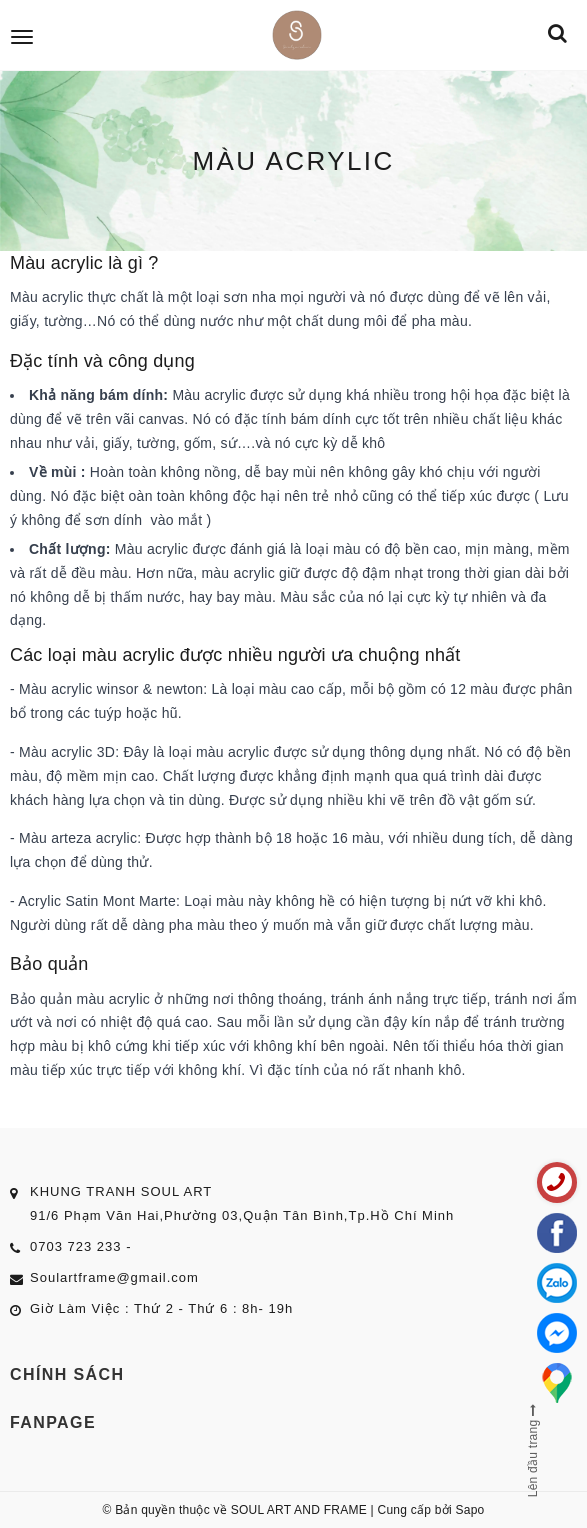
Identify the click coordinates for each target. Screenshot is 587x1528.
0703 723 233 (76, 1246)
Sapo (469, 1510)
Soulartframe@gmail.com (114, 1277)
